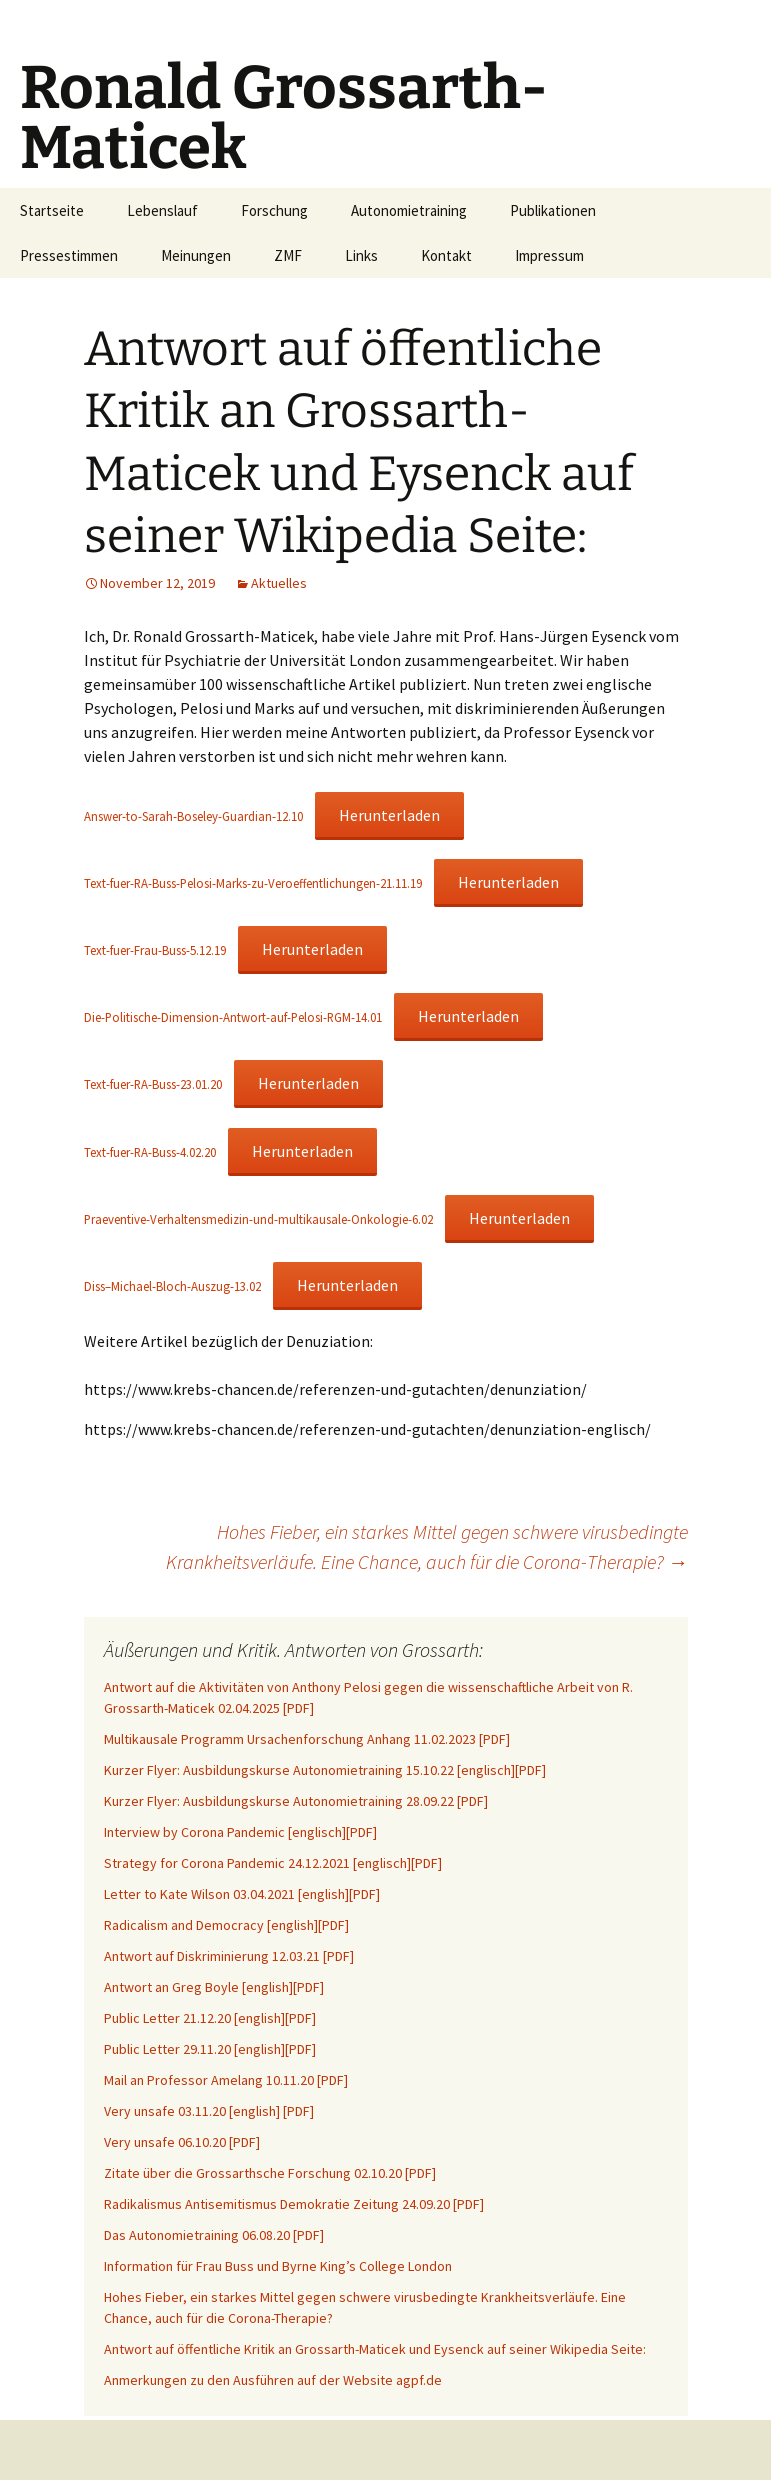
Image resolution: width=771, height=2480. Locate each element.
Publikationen (553, 210)
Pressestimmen (69, 255)
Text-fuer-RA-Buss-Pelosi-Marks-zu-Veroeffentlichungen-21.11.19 (253, 883)
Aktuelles (279, 583)
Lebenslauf (162, 210)
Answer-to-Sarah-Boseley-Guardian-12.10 (193, 816)
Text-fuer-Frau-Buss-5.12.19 (155, 950)
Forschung (274, 210)
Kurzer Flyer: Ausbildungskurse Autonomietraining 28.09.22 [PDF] (296, 1801)
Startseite (52, 210)
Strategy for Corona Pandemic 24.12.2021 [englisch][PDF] (273, 1863)
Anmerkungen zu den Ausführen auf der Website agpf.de (273, 2380)
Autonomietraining (409, 210)
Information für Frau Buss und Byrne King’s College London (278, 2266)
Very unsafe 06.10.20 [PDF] (182, 2142)
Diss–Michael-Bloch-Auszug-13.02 (172, 1286)
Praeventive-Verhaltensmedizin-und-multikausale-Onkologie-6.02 (258, 1219)
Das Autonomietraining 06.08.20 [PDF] (214, 2235)
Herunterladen (389, 815)
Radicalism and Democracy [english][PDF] (226, 1925)
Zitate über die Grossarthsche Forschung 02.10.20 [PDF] (270, 2173)
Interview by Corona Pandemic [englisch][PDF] (240, 1832)
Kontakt (446, 255)
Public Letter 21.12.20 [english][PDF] (210, 2018)
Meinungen (196, 255)
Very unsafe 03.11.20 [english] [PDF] (209, 2111)
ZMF (288, 255)
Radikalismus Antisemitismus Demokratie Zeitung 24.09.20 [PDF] (294, 2204)
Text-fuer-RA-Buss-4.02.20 (150, 1152)
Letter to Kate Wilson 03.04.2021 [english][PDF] (242, 1894)
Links (361, 255)
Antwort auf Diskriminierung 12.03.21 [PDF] (229, 1956)
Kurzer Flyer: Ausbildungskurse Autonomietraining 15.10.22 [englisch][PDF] (325, 1770)
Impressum (549, 255)
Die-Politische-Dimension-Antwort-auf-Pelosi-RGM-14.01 (233, 1017)
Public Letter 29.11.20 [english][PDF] (210, 2049)
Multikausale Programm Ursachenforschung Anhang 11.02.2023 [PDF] (307, 1739)
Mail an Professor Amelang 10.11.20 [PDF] (226, 2080)
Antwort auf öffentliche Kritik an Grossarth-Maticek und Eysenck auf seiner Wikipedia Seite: (375, 2349)
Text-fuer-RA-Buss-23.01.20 (153, 1084)
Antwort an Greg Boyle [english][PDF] (214, 1987)
